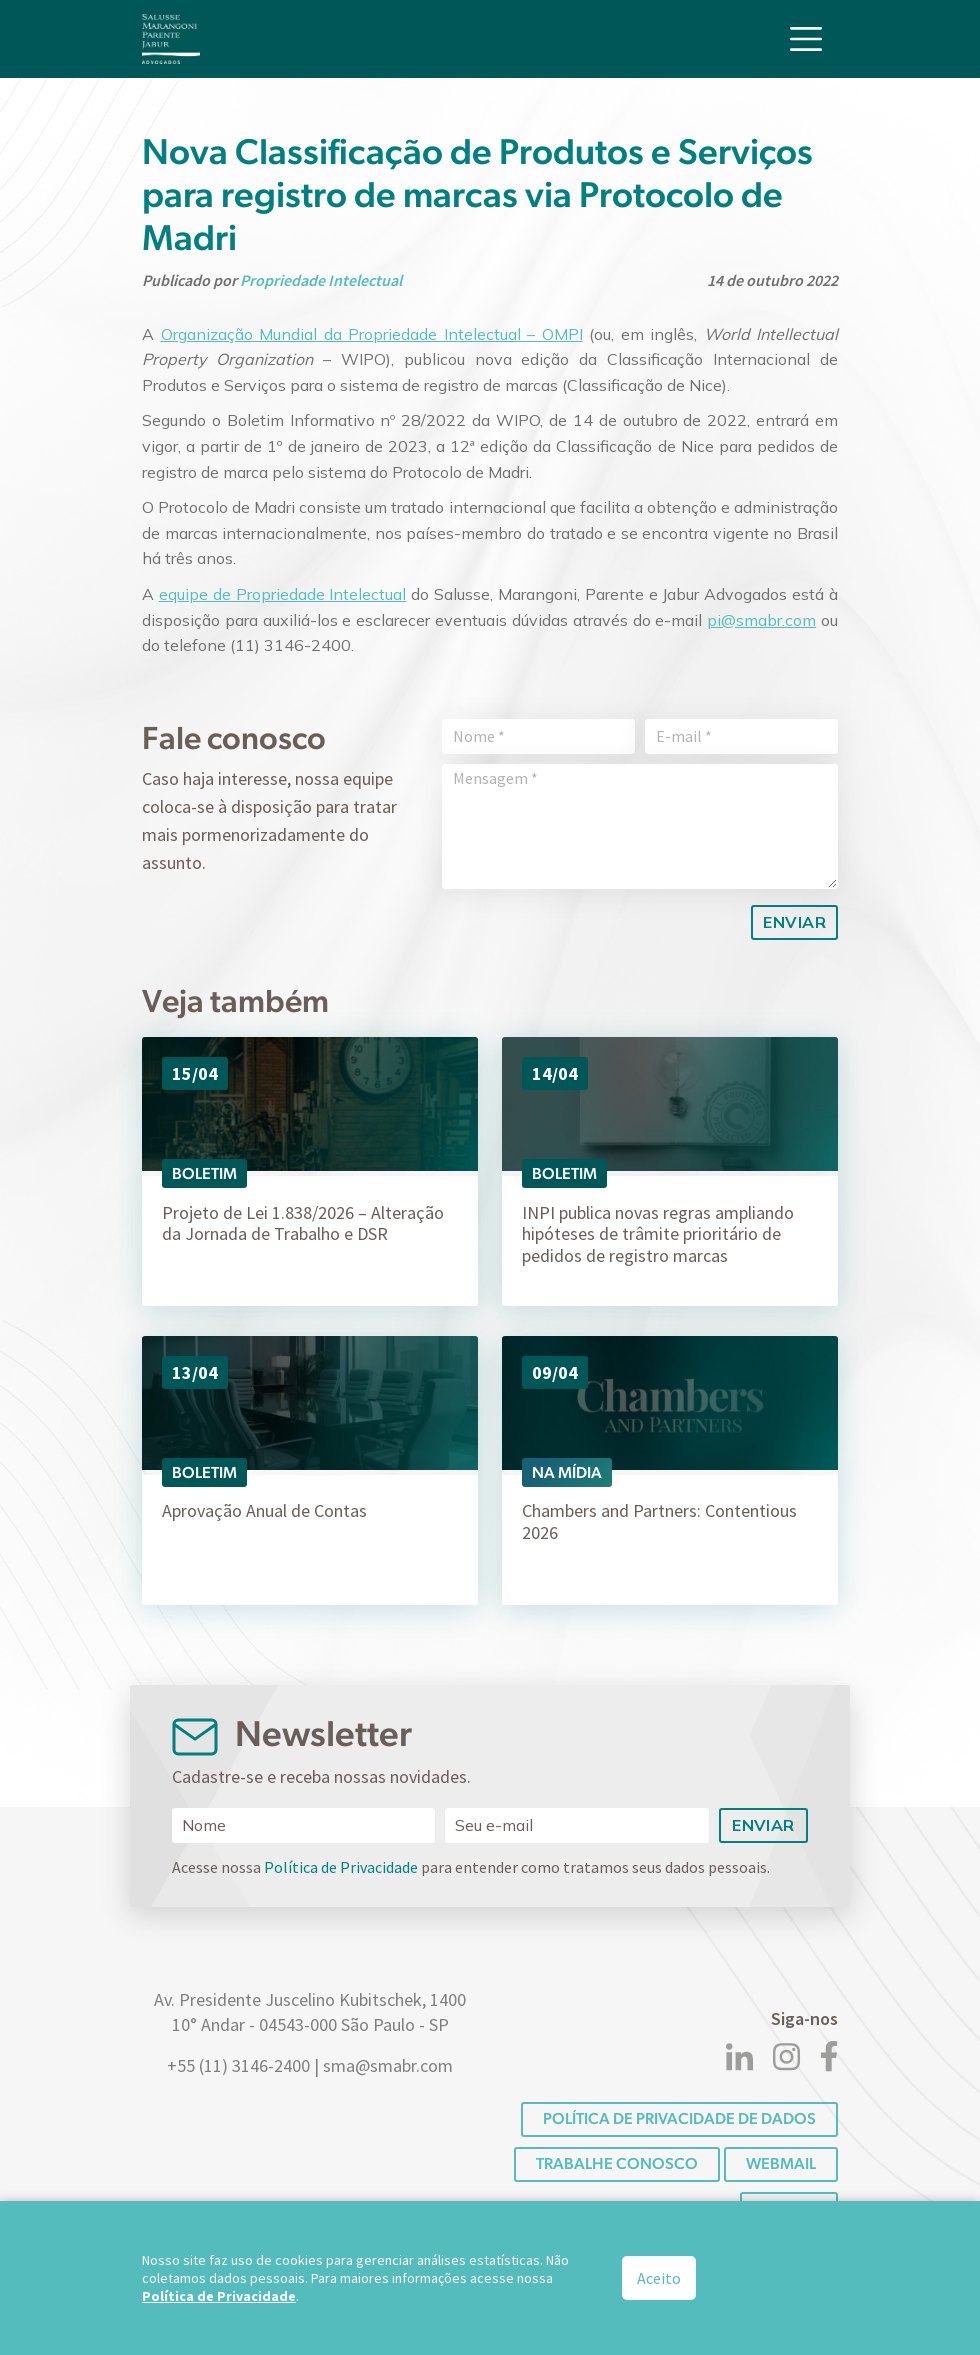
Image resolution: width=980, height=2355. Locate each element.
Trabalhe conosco (617, 2163)
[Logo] (171, 38)
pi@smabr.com (761, 620)
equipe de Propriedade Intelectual (283, 594)
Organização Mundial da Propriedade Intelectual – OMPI (372, 334)
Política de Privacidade (341, 1867)
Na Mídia (567, 1472)
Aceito (659, 2278)
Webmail (781, 2163)
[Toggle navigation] (806, 38)
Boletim (204, 1173)
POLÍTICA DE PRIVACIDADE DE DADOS (679, 2118)
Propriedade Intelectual (321, 280)
